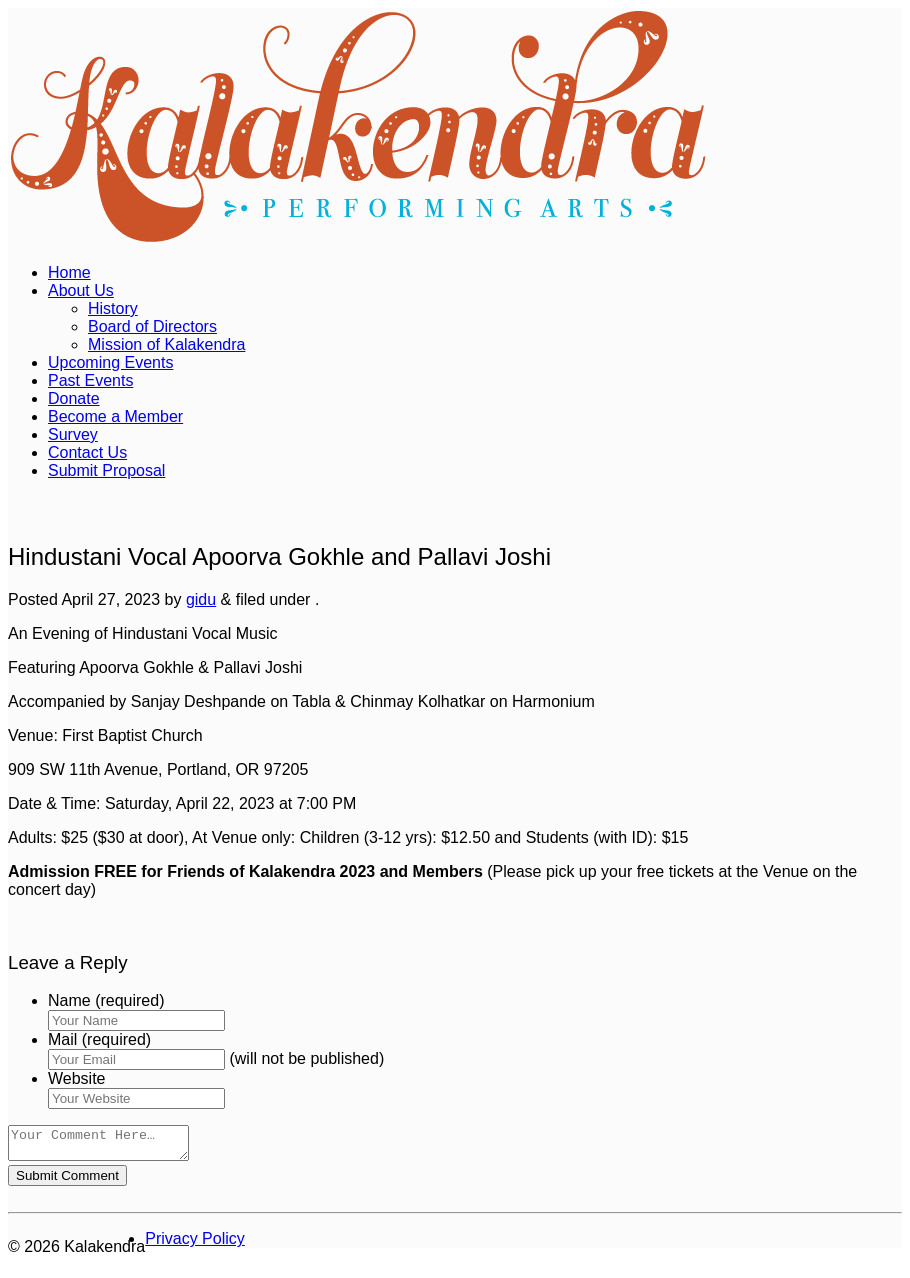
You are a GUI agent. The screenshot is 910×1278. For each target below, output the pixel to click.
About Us (81, 290)
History (113, 308)
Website (77, 1078)
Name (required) (106, 1000)
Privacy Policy (195, 1244)
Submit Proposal (106, 470)
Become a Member (115, 416)
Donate (74, 398)
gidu (201, 599)
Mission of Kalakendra (166, 344)
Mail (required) (99, 1039)
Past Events (90, 380)
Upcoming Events (110, 362)
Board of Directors (152, 326)
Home (69, 272)
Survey (73, 434)
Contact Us (87, 452)
